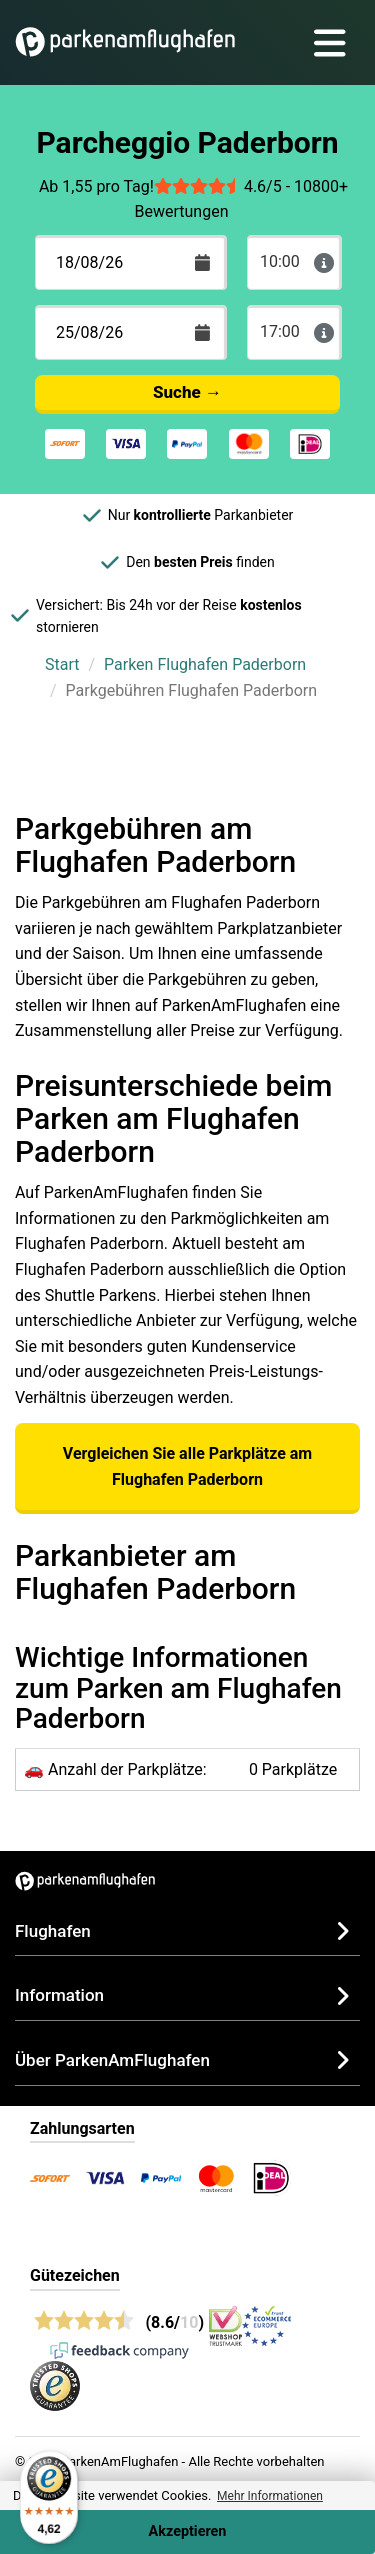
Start (62, 664)
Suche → (187, 392)
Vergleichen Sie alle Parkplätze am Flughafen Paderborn (187, 1466)
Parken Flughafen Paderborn (205, 664)
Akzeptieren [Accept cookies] (188, 2531)
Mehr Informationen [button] (270, 2496)
